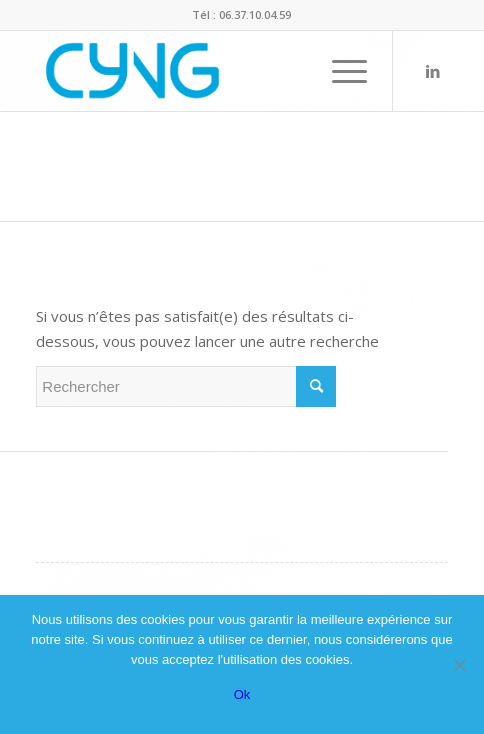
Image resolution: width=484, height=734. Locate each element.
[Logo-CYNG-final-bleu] (200, 71)
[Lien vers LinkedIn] (433, 71)
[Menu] (339, 71)
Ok (242, 694)
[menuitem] (339, 71)
